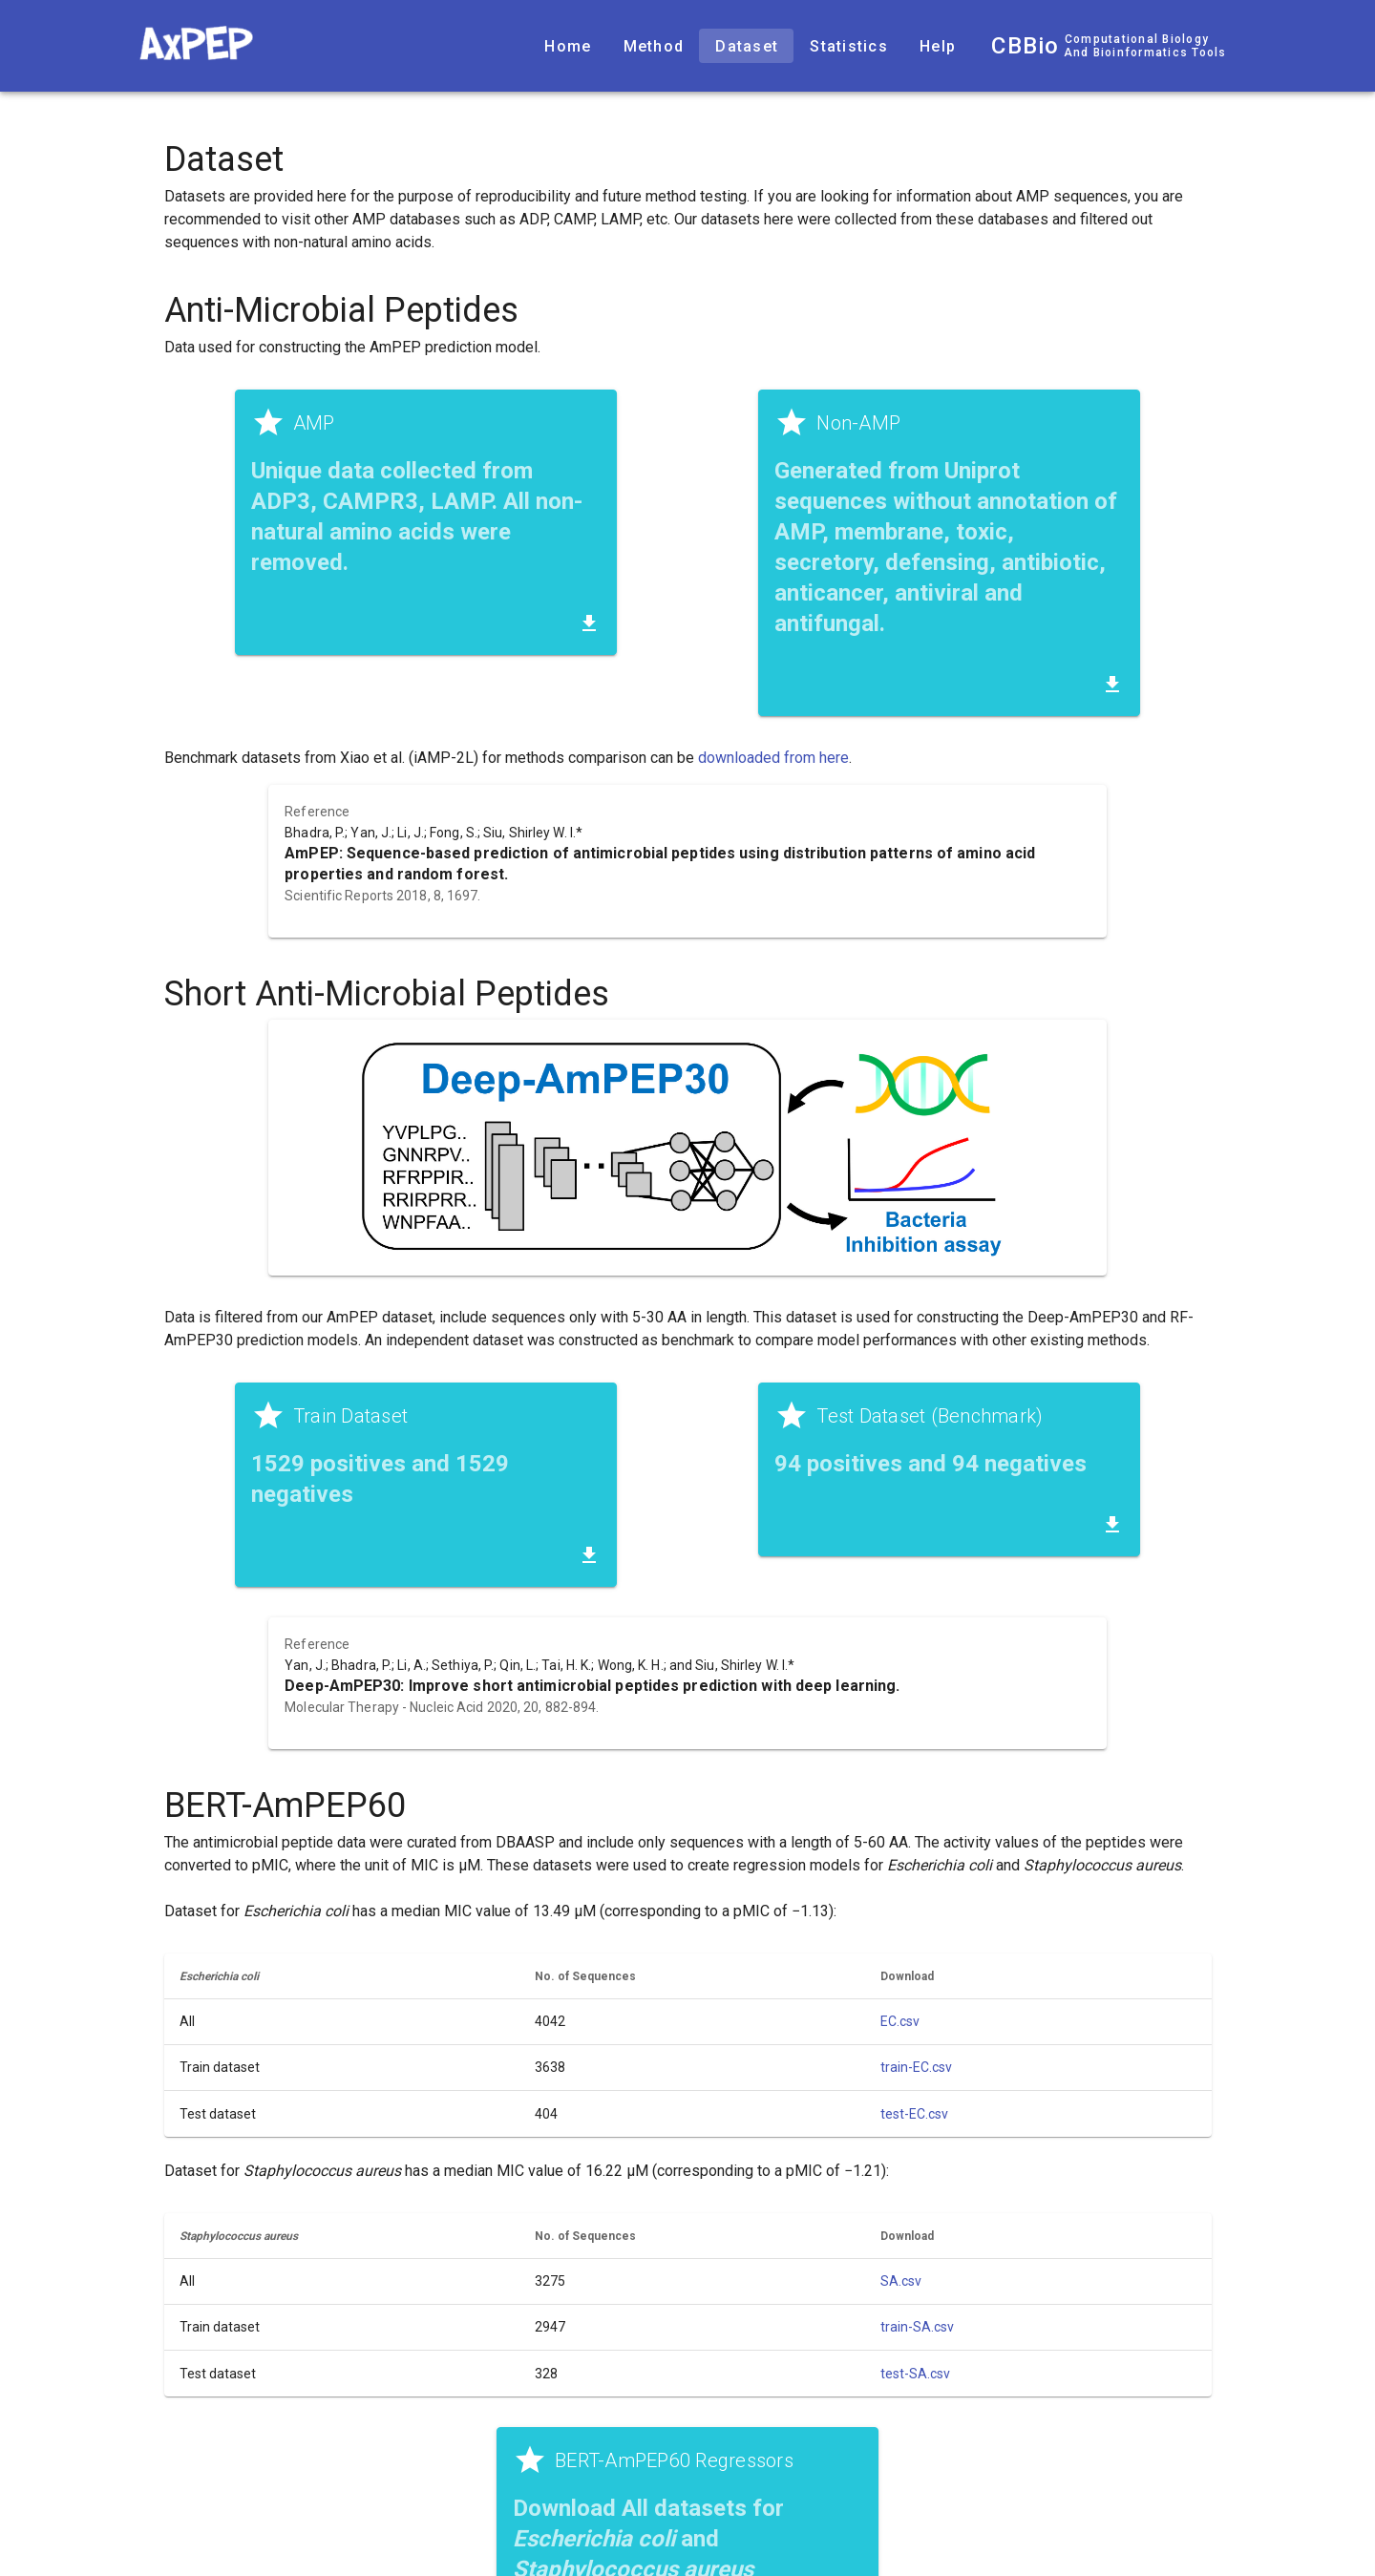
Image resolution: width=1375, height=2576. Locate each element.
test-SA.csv (915, 2373)
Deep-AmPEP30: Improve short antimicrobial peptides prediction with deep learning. (592, 1686)
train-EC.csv (916, 2067)
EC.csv (900, 2021)
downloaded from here (773, 758)
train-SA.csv (917, 2326)
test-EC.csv (914, 2114)
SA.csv (900, 2281)
